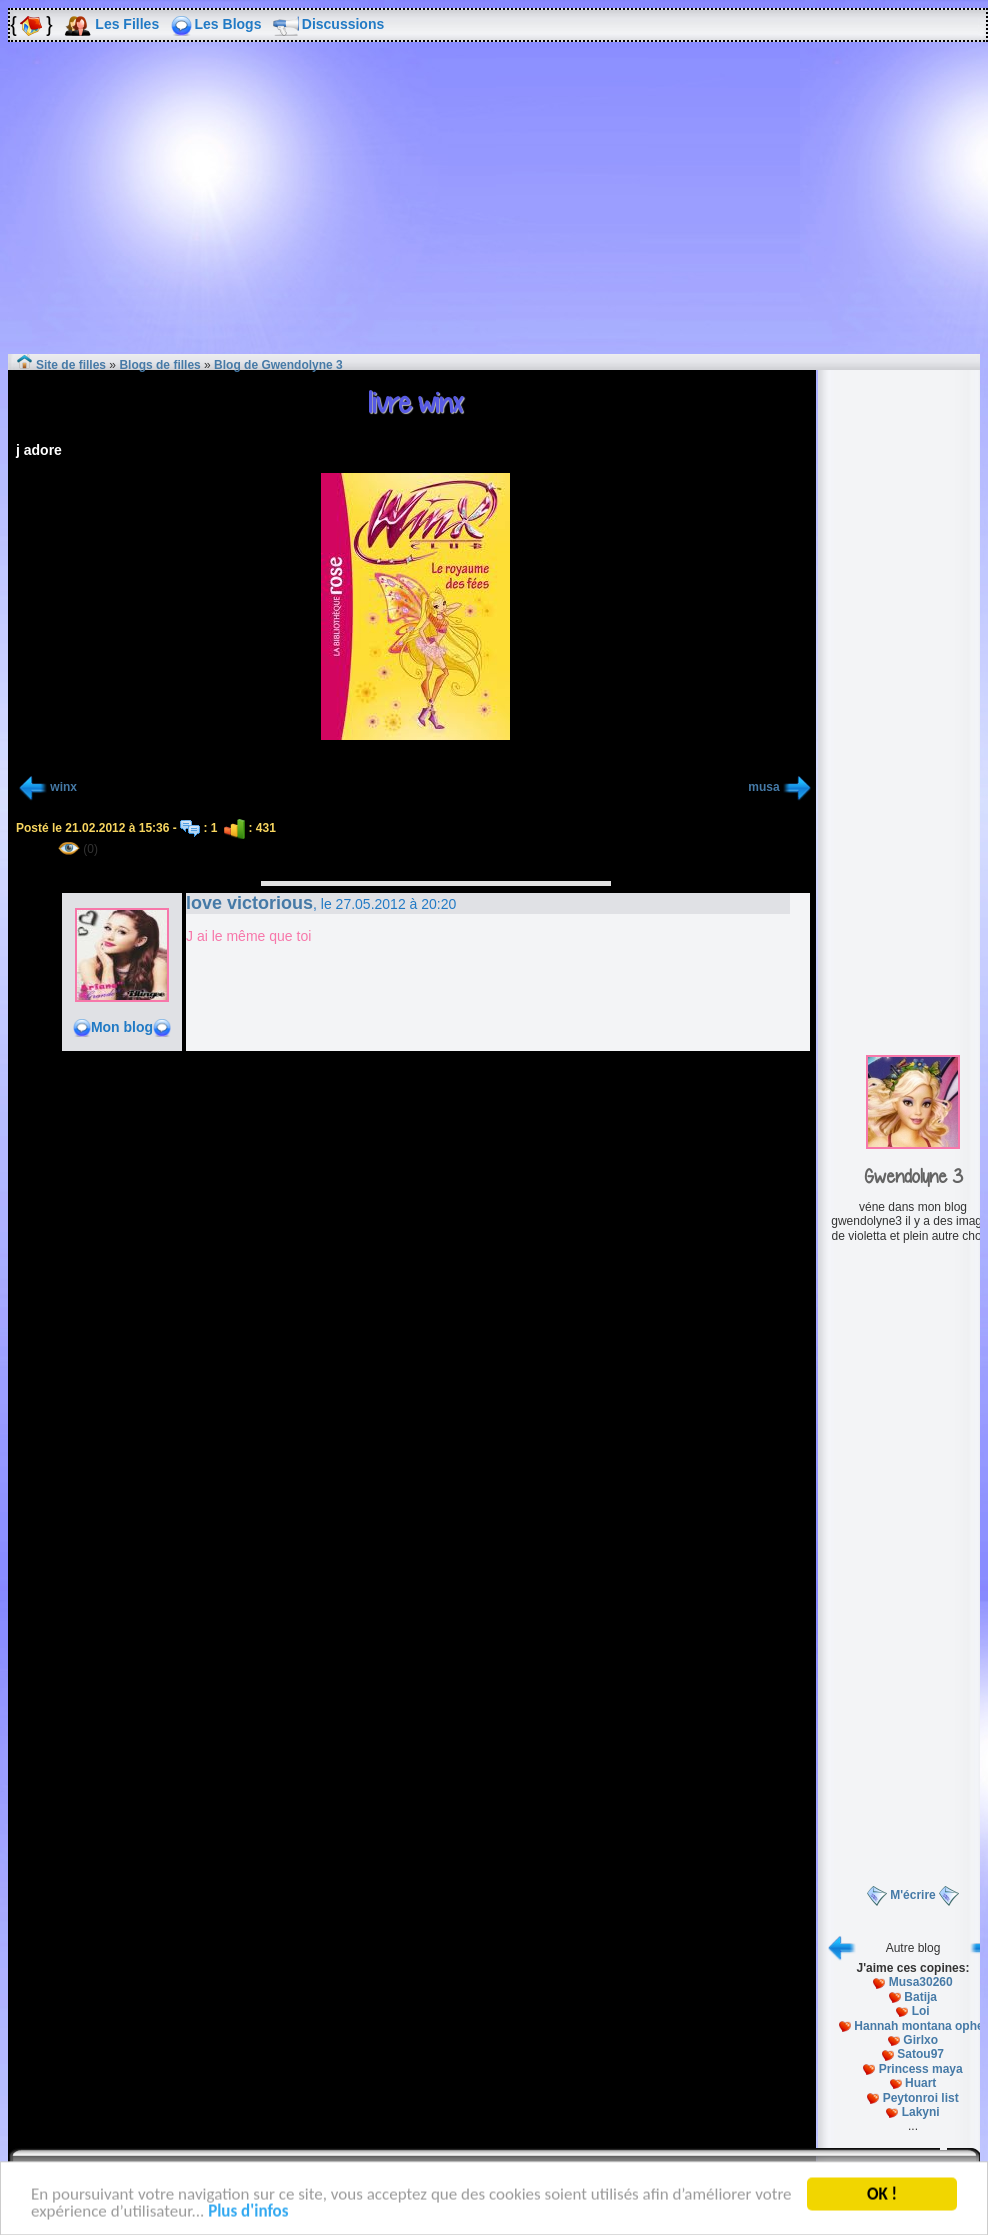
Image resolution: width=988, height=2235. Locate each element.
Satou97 (920, 2054)
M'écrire (913, 1895)
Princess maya (921, 2069)
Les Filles (127, 24)
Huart (920, 2083)
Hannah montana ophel (920, 2026)
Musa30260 (921, 1982)
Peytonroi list (921, 2098)
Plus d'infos (248, 2214)
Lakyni (921, 2112)
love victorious (249, 903)
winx (63, 787)
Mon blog (122, 1027)
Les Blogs (228, 24)
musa (763, 787)
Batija (920, 1997)
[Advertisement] (494, 212)
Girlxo (920, 2040)
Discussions (343, 24)
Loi (921, 2011)
